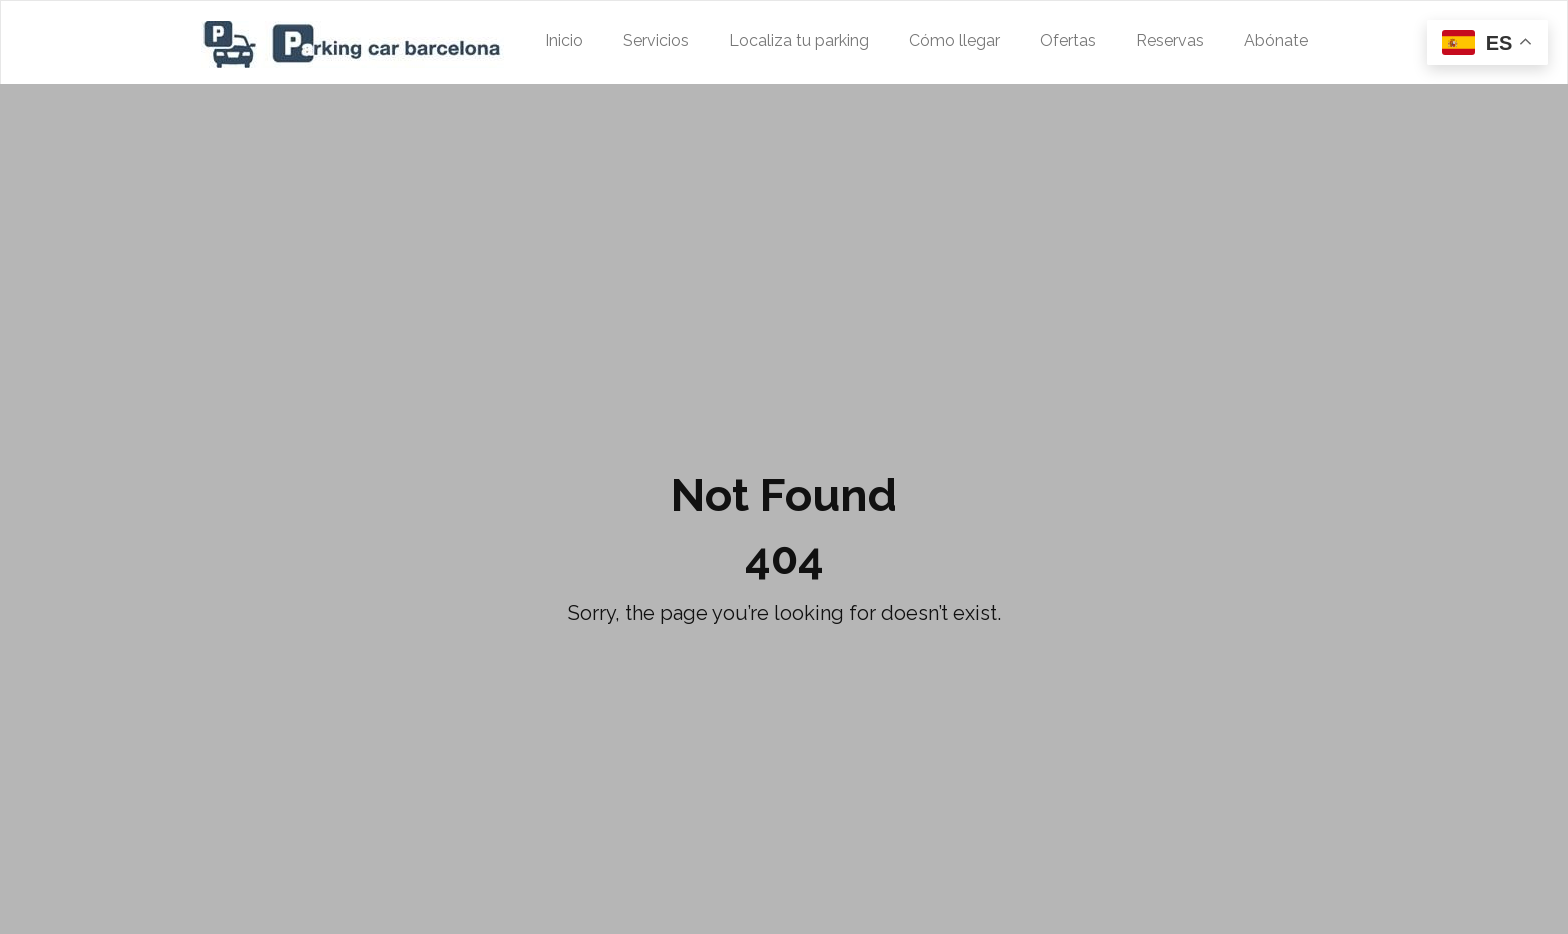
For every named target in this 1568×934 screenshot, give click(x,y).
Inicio (564, 40)
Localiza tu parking (799, 40)
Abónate (1276, 40)
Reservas (1170, 40)
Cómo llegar (954, 40)
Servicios (656, 40)
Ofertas (1068, 40)
